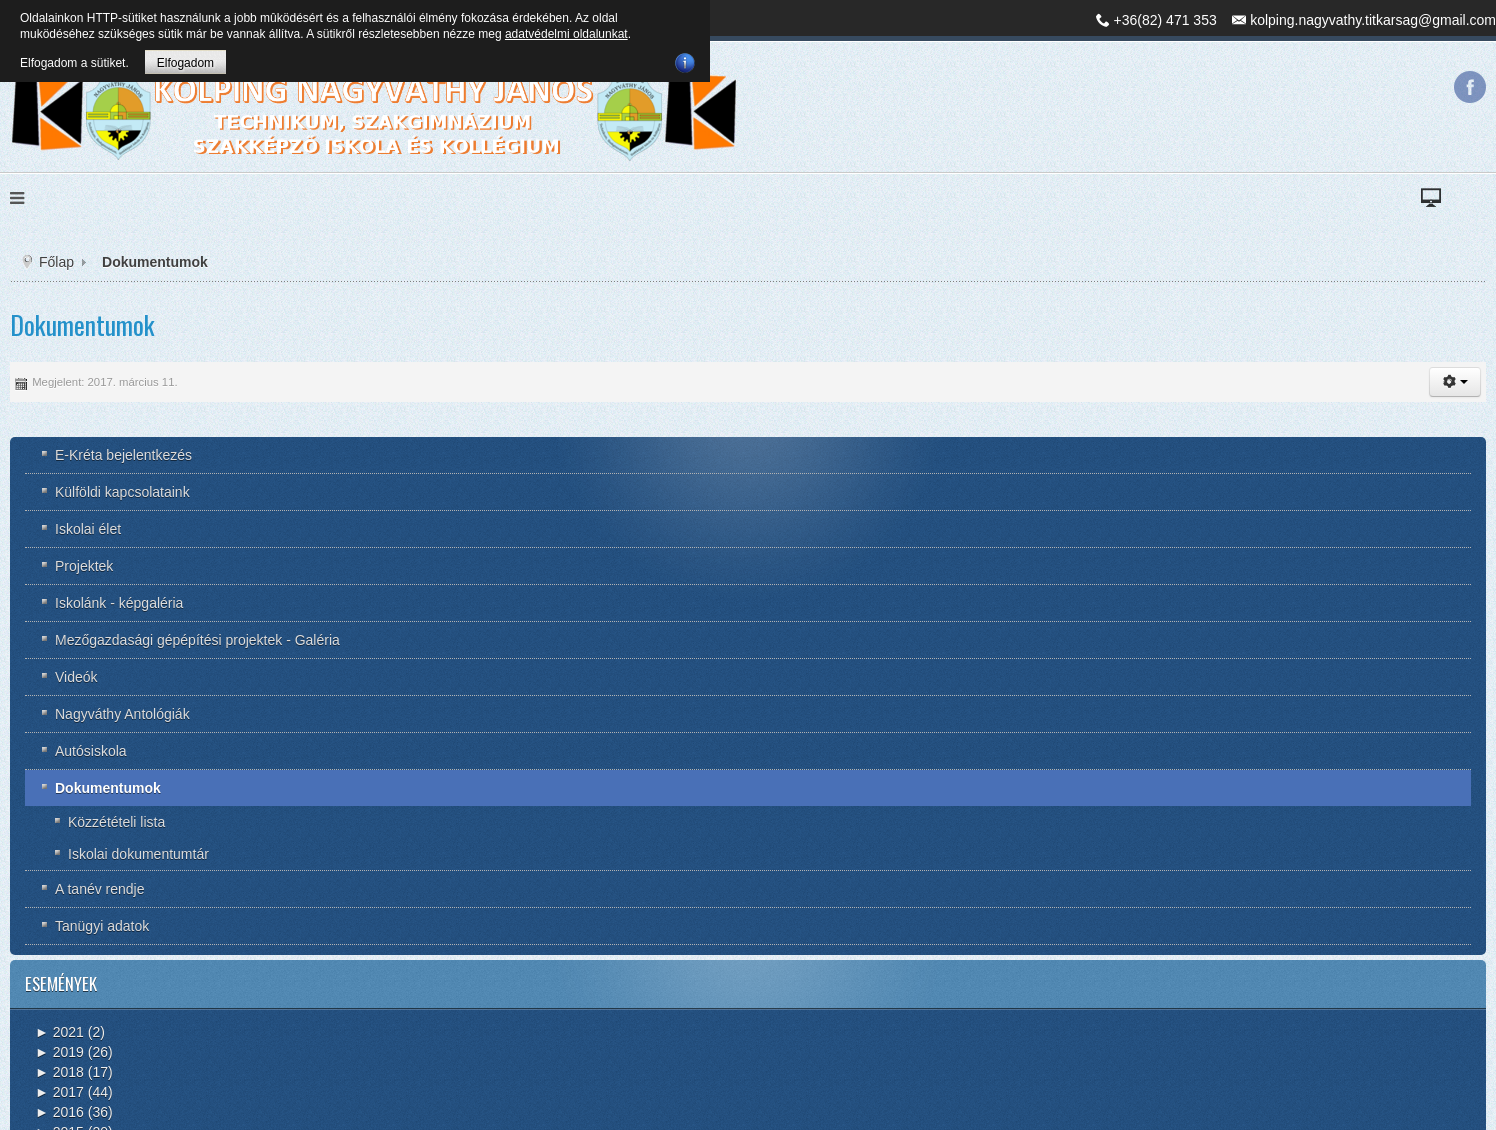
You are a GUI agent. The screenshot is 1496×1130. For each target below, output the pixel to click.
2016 (59, 1112)
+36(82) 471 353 (1165, 20)
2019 (59, 1052)
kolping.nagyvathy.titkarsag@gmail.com (1373, 20)
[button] (1455, 382)
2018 (59, 1072)
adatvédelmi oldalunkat (566, 34)
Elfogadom (185, 63)
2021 (59, 1032)
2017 (59, 1092)
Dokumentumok (82, 324)
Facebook (1470, 87)
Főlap (56, 262)
